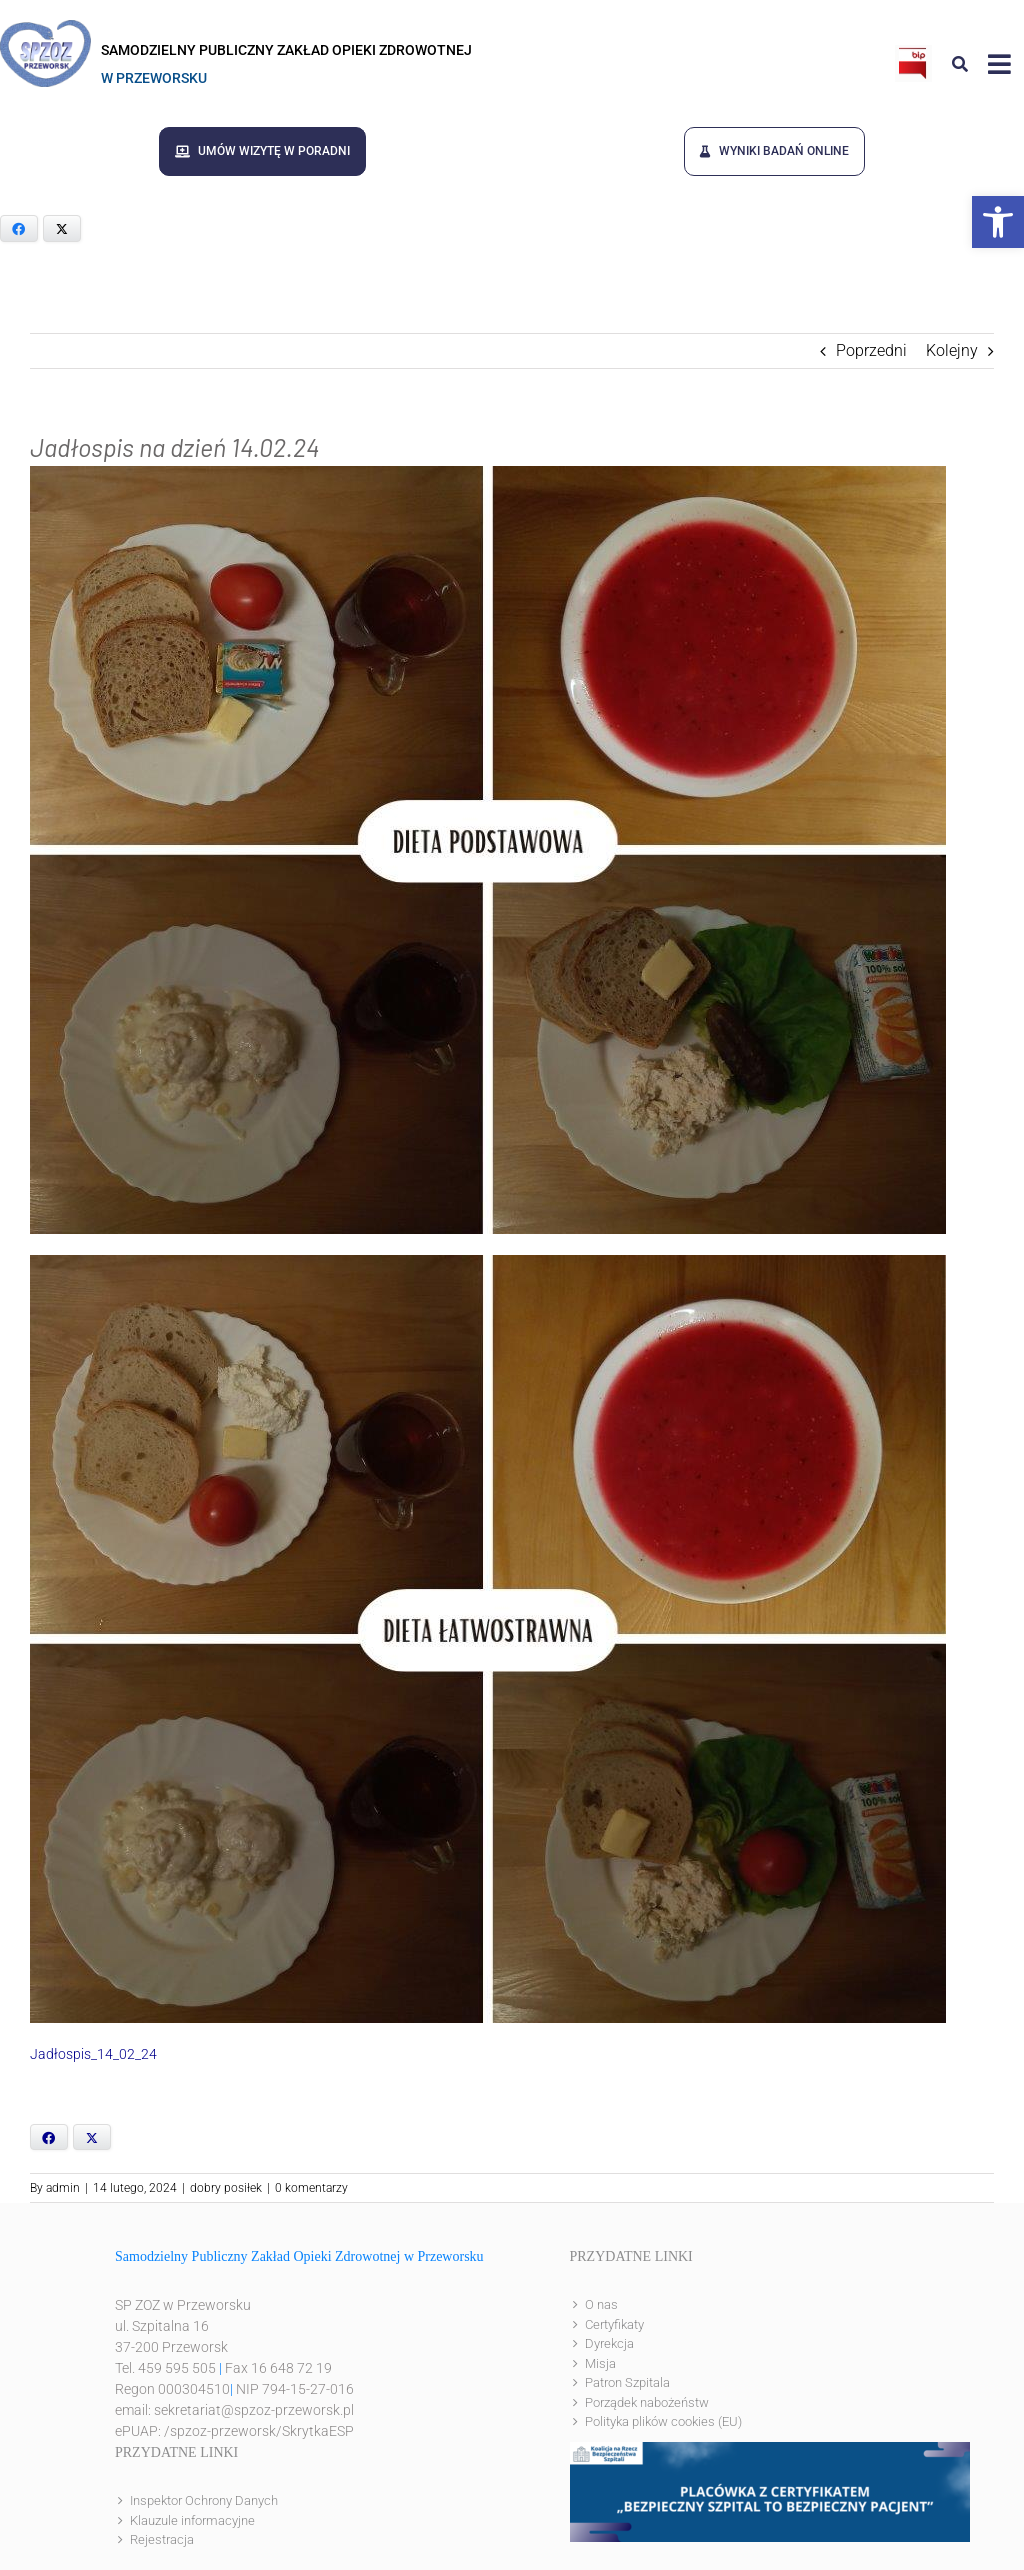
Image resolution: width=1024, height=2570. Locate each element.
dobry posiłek (226, 2188)
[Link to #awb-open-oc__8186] (960, 64)
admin (63, 2188)
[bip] (913, 52)
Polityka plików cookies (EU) (663, 2421)
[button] (998, 222)
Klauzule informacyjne (192, 2520)
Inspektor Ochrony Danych (204, 2500)
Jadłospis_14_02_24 (93, 2054)
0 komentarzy (311, 2188)
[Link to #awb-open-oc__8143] (999, 64)
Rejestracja (162, 2539)
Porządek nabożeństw (647, 2402)
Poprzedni (871, 350)
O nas (601, 2304)
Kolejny (952, 350)
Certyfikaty (614, 2324)
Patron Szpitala (627, 2382)
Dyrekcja (609, 2343)
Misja (600, 2363)
